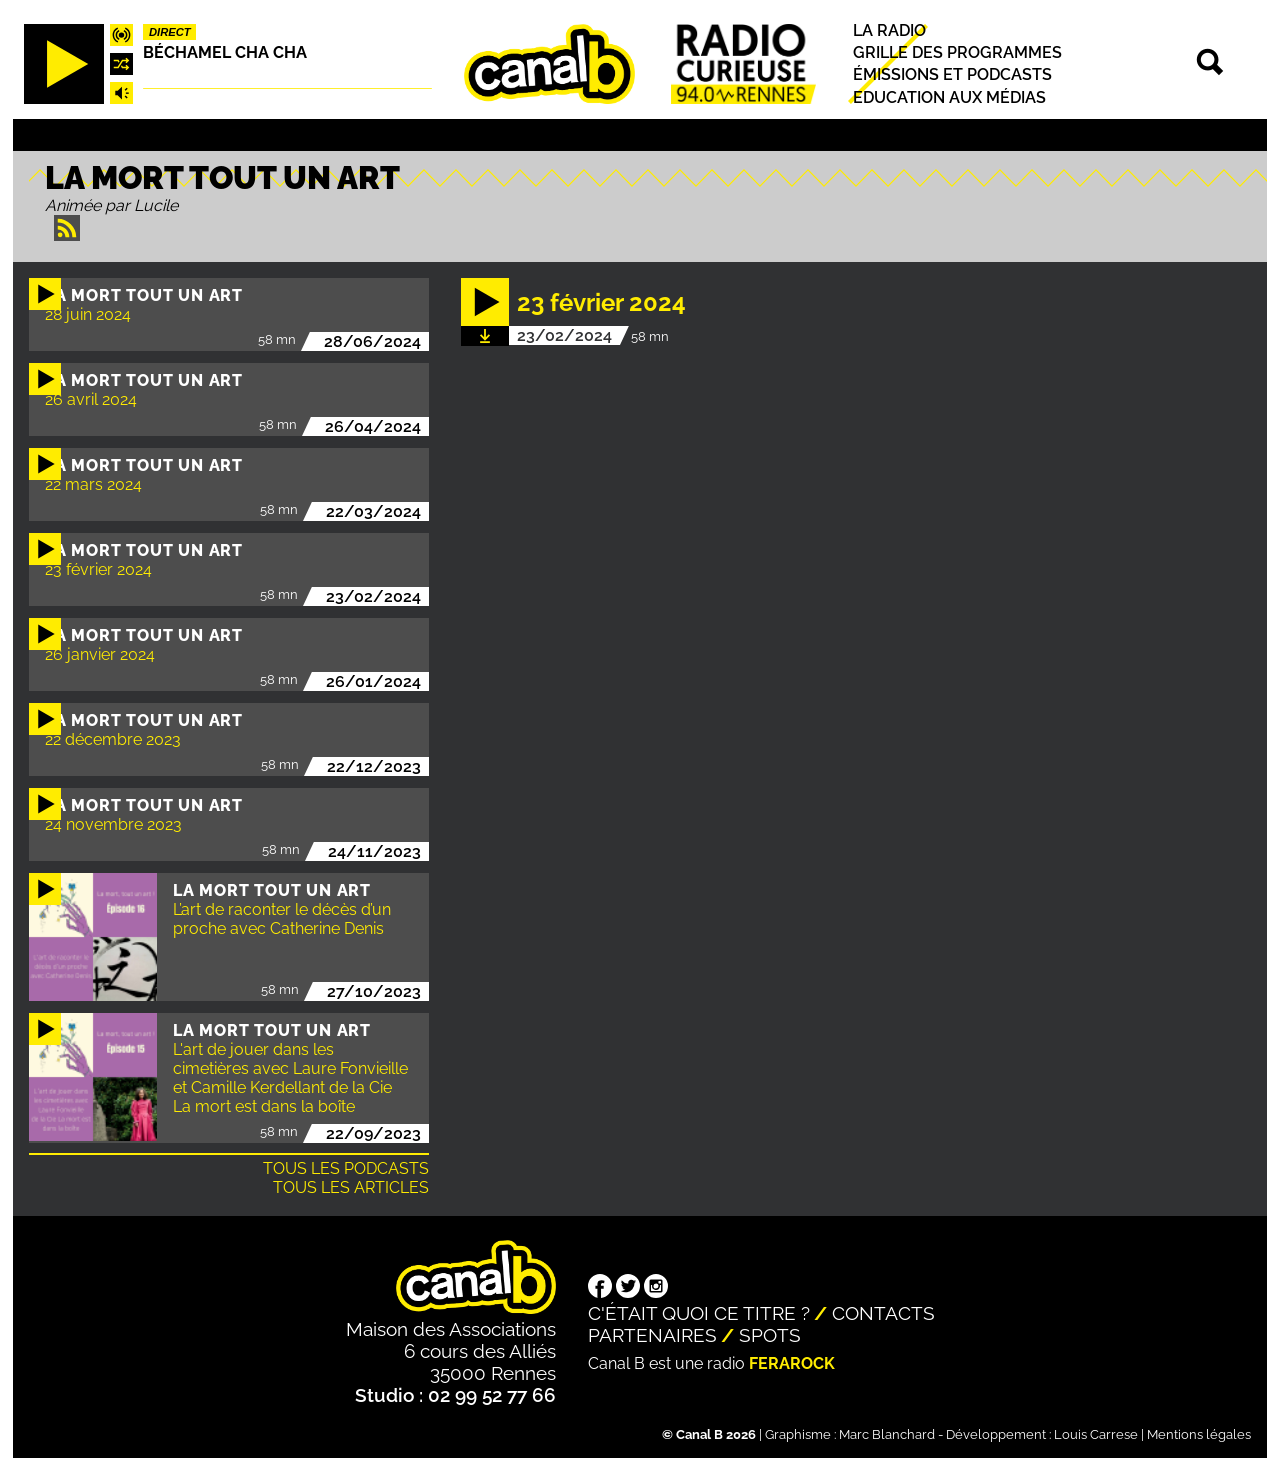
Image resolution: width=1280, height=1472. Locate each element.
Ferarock (792, 1363)
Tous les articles (351, 1187)
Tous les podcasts (346, 1168)
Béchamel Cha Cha (225, 52)
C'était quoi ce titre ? (699, 1313)
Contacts (883, 1313)
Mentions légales (1199, 1434)
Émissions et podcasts (952, 75)
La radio (889, 30)
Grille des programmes (957, 52)
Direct (170, 32)
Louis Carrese (1096, 1434)
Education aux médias (949, 97)
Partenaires (652, 1335)
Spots (770, 1335)
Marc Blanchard (887, 1434)
